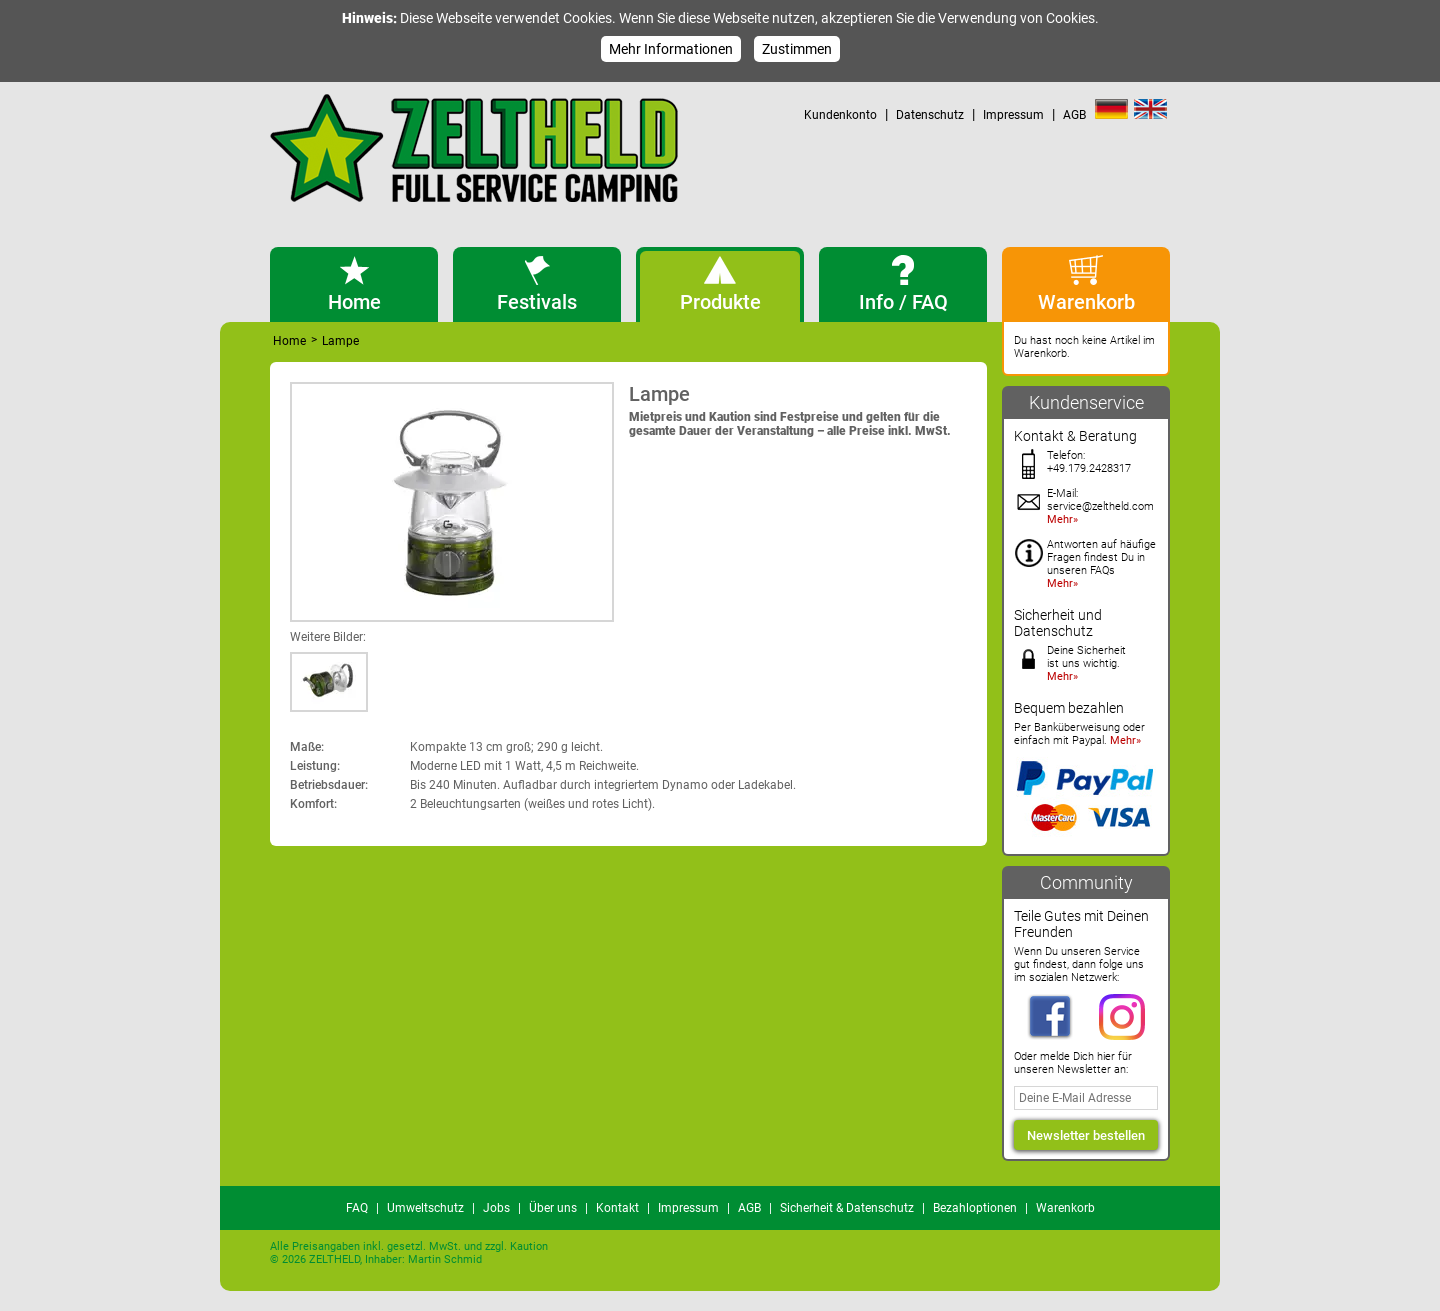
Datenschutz (930, 115)
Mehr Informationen (671, 49)
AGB (1074, 115)
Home (289, 341)
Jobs (496, 1208)
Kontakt (617, 1208)
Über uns (553, 1208)
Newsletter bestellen (1086, 1135)
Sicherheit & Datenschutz (847, 1208)
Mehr (1060, 519)
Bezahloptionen (975, 1208)
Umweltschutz (425, 1208)
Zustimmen (797, 49)
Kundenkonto (840, 115)
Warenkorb (1065, 1208)
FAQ (357, 1208)
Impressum (1013, 115)
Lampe (340, 341)
